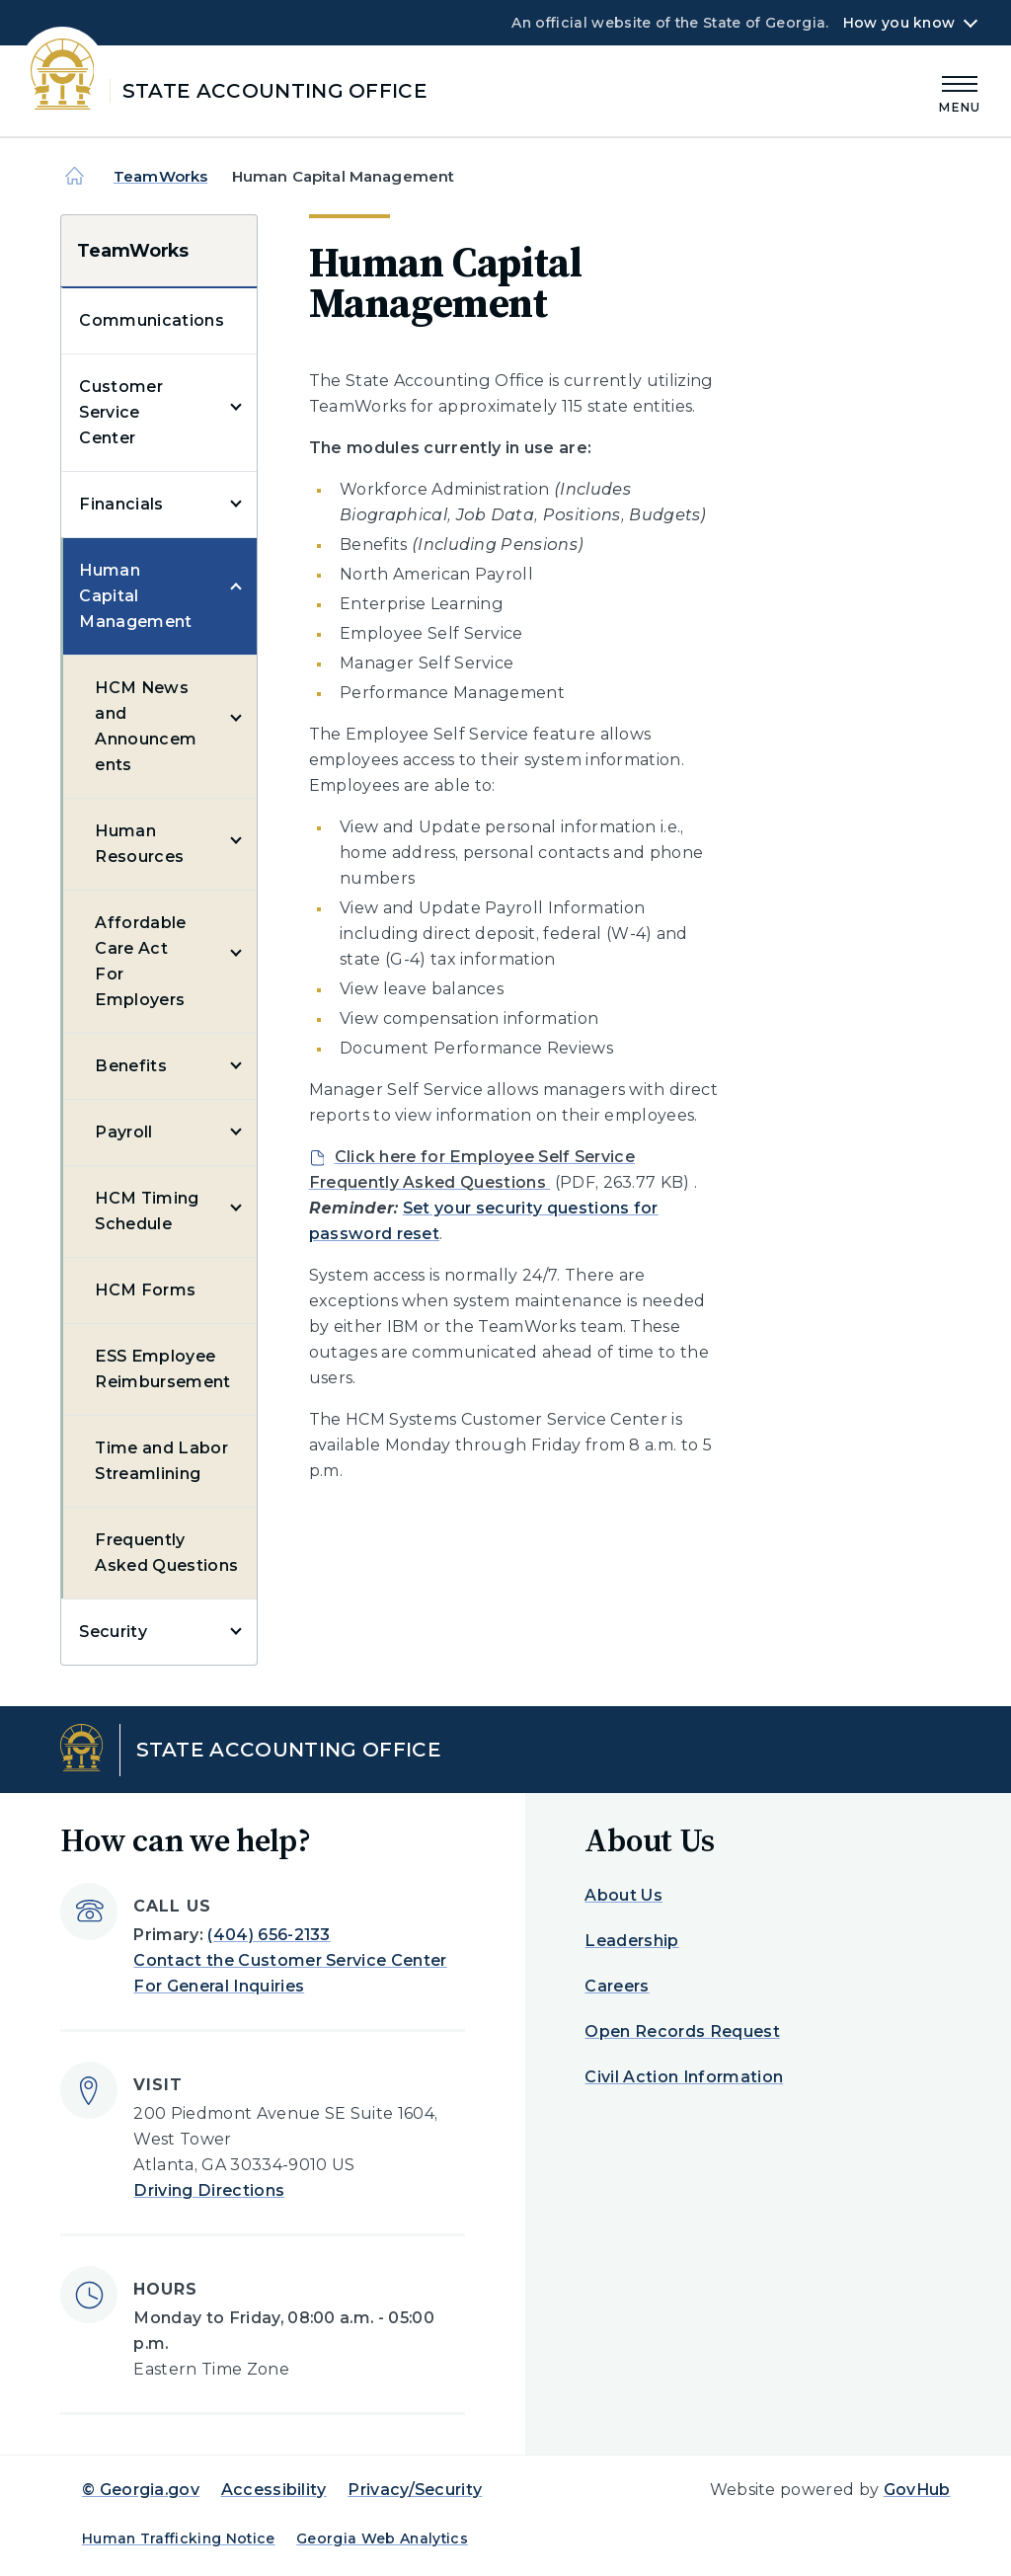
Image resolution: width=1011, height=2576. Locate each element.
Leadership (631, 1940)
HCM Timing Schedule (146, 1211)
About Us (623, 1895)
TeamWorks (160, 176)
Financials (121, 504)
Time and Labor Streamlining (161, 1461)
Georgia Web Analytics (382, 2538)
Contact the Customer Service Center (289, 1960)
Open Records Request (681, 2031)
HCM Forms (145, 1290)
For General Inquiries (218, 1986)
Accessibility (274, 2489)
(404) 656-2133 (268, 1934)
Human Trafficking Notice (178, 2538)
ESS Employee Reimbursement (162, 1369)
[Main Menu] (959, 91)
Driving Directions (208, 2190)
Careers (616, 1986)
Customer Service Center (121, 412)
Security (113, 1631)
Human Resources (139, 843)
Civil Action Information (683, 2077)
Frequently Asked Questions (166, 1552)
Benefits (131, 1065)
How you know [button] (899, 23)
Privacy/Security (415, 2489)
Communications (151, 320)
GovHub (917, 2489)
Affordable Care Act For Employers (140, 961)
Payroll (123, 1132)
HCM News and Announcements (145, 726)
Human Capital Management (135, 596)
